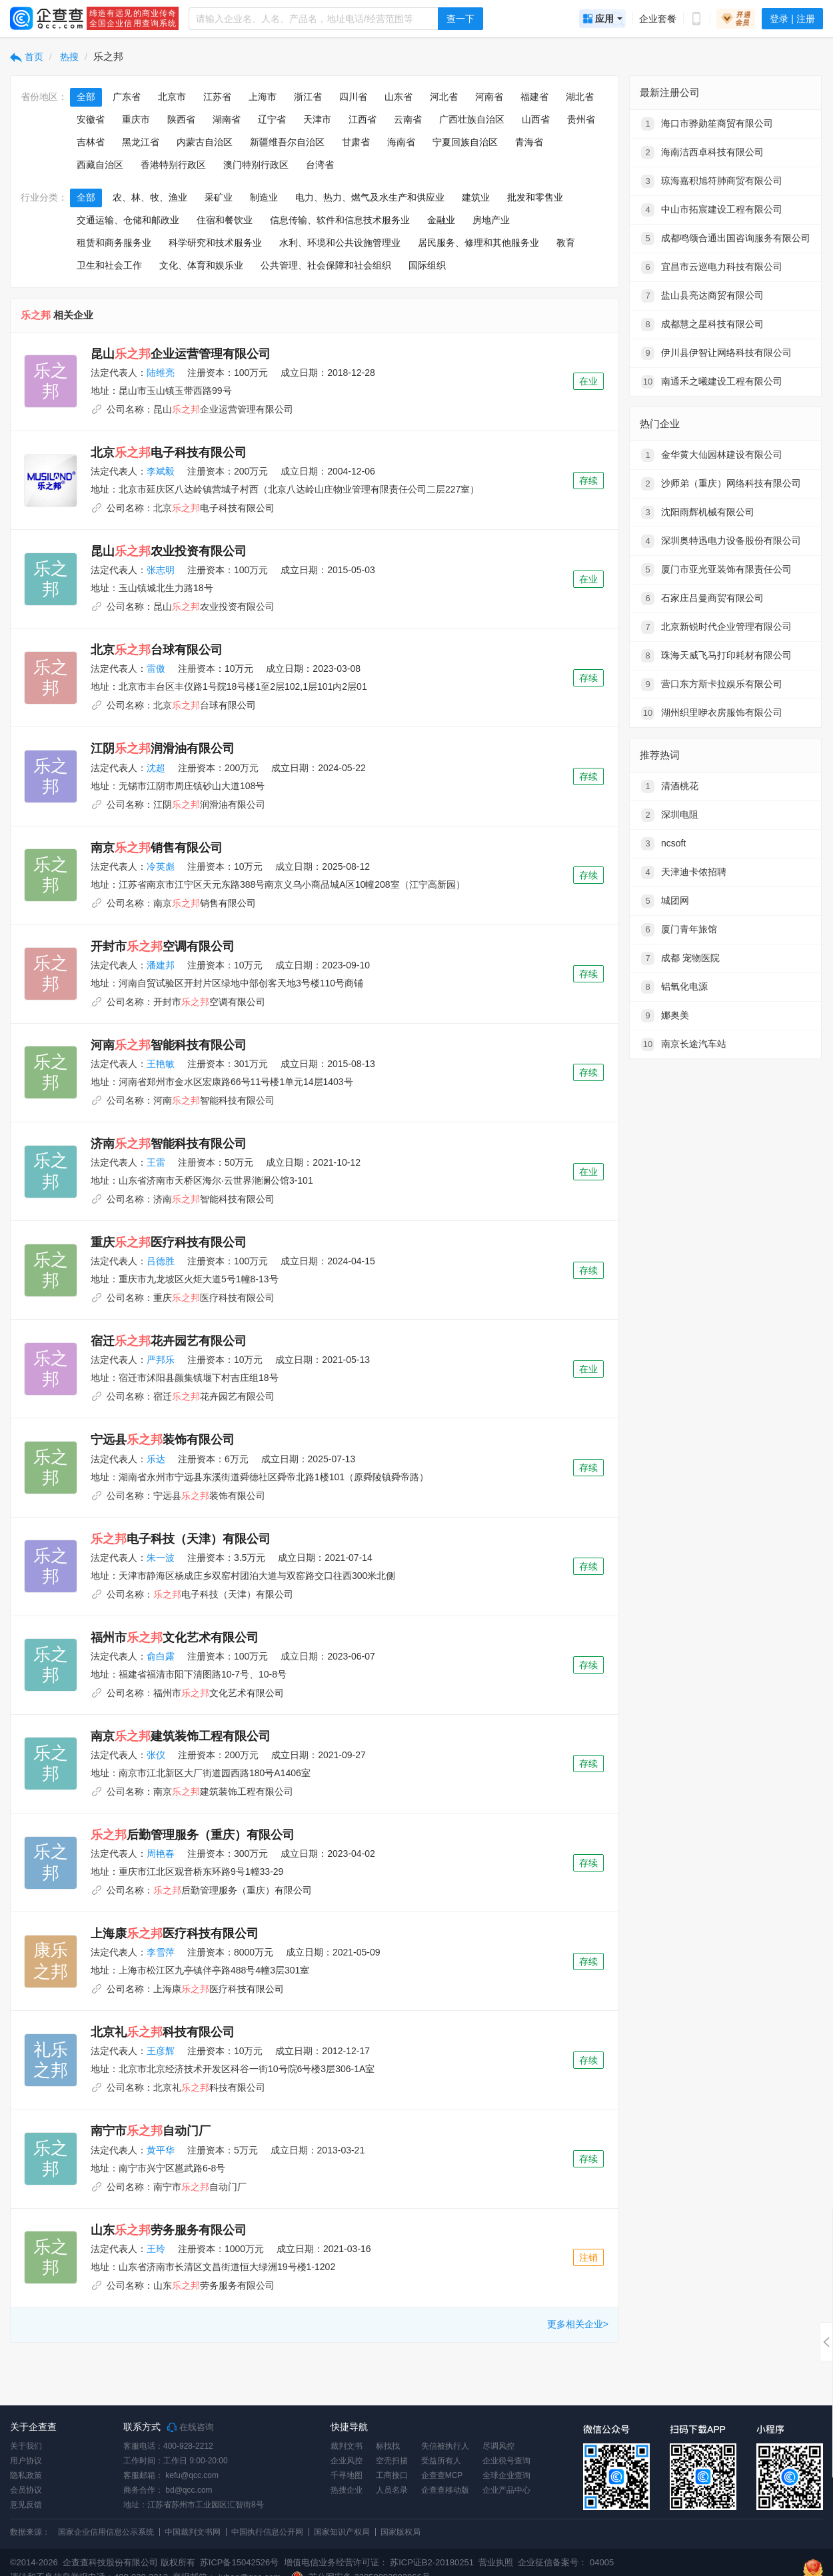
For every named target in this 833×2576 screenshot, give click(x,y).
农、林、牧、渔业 (150, 197)
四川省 (353, 96)
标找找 (388, 2446)
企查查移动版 (445, 2490)
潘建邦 (161, 965)
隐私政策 (26, 2475)
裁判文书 (347, 2446)
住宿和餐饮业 (225, 220)
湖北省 (580, 96)
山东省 (399, 96)
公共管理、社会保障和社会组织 (326, 265)
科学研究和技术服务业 (215, 242)
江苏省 (217, 96)
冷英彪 (161, 866)
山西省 (536, 119)
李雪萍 (161, 1952)
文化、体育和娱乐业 (201, 265)
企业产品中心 (506, 2490)
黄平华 (161, 2150)
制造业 (264, 197)
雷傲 (156, 668)
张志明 (161, 570)
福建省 (534, 96)
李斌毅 (161, 471)
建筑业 (476, 197)
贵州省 (581, 119)
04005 (602, 2562)
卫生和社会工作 (109, 265)
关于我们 (26, 2446)
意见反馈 (26, 2504)
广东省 (127, 96)
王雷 (156, 1162)
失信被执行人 (445, 2446)
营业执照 (495, 2562)
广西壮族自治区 (471, 119)
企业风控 (347, 2460)
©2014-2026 (34, 2562)
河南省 (489, 96)
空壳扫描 (392, 2460)
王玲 (156, 2248)
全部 (86, 96)
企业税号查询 (506, 2460)
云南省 (408, 119)
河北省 (444, 96)
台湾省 (320, 164)
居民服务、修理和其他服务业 (478, 242)
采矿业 (219, 197)
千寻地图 (347, 2475)
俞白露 (161, 1656)
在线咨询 (190, 2427)
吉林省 (91, 142)
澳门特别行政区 (256, 164)
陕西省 (181, 119)
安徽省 (91, 119)
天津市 (317, 119)
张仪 (156, 1755)
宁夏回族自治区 (465, 142)
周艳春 (161, 1853)
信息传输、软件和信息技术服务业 (340, 220)
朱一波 (161, 1557)
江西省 (363, 119)
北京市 (172, 96)
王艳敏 (161, 1063)
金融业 (441, 220)
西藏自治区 (100, 164)
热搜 (68, 56)
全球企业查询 (506, 2475)
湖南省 (227, 119)
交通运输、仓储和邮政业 (128, 220)
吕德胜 (161, 1261)
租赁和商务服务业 (114, 242)
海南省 (401, 142)
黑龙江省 (140, 142)
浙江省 (308, 96)
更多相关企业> (577, 2324)
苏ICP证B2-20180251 (432, 2562)
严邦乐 (161, 1359)
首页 (26, 56)
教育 (565, 242)
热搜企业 (347, 2490)
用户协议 (26, 2460)
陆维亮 (161, 372)
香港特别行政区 (173, 164)
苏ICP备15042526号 (239, 2562)
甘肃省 (356, 142)
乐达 (156, 1459)
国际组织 (427, 265)
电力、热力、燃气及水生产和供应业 (369, 197)
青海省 (529, 142)
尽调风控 (498, 2446)
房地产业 (491, 220)
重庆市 (136, 119)
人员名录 (392, 2490)
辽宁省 (272, 119)
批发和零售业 (535, 197)
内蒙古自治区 (205, 142)
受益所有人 (441, 2460)
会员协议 (26, 2490)
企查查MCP (442, 2475)
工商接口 (392, 2475)
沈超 (156, 767)
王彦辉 (161, 2050)
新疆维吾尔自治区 (287, 142)
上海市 (263, 96)
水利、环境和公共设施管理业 (340, 242)
